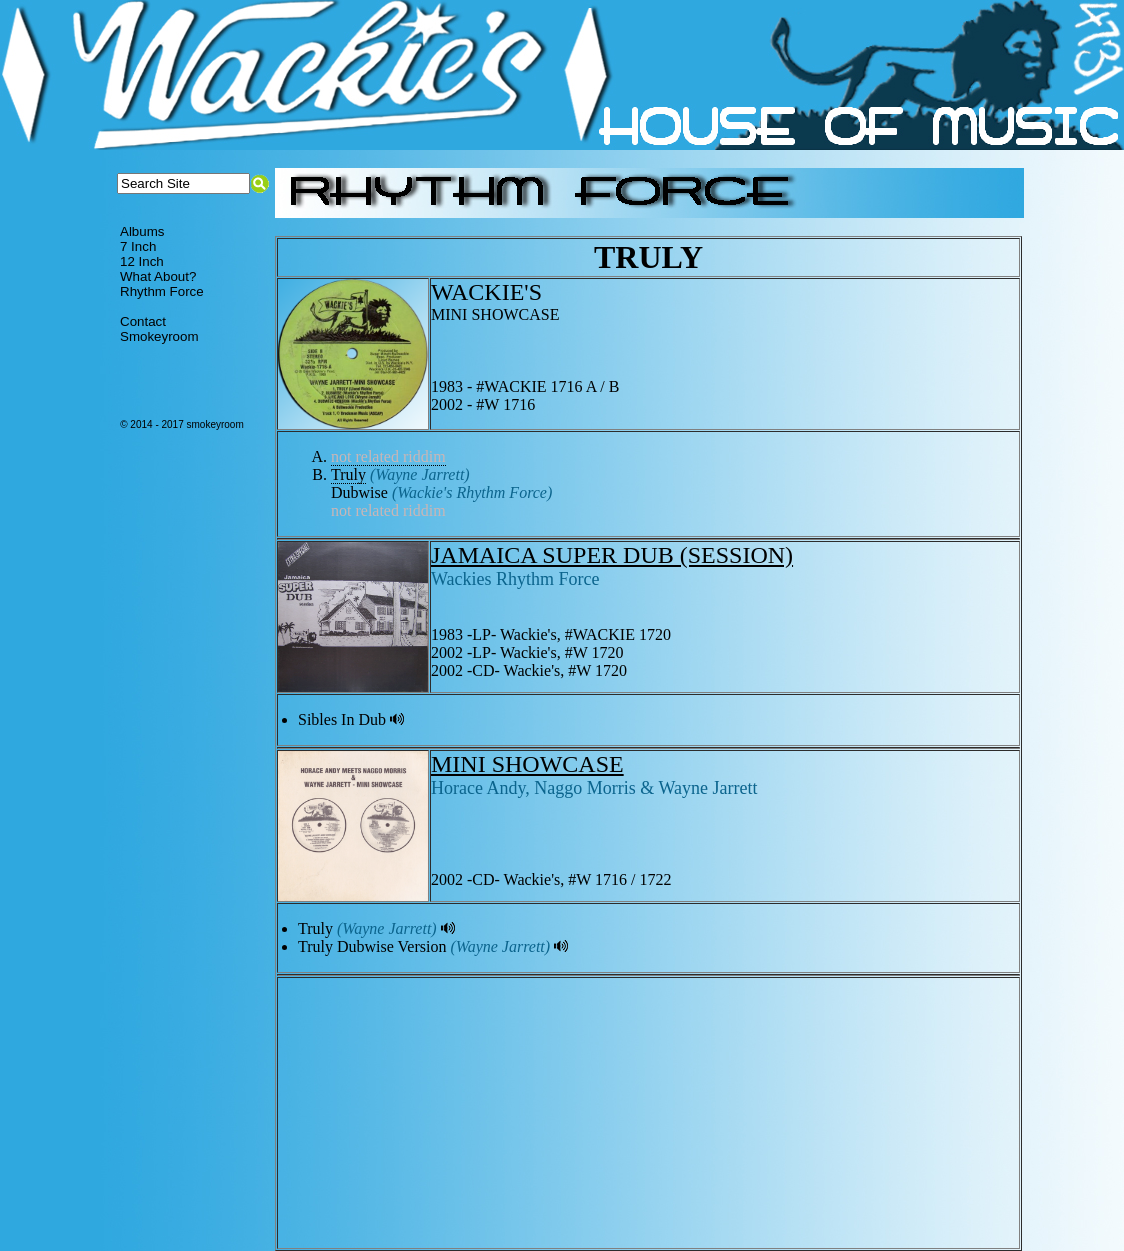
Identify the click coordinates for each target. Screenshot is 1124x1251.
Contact (143, 321)
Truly (348, 474)
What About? (158, 276)
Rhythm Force (162, 291)
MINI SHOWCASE (527, 764)
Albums (142, 231)
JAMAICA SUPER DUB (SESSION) (612, 555)
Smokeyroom (159, 336)
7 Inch (138, 246)
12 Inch (142, 261)
